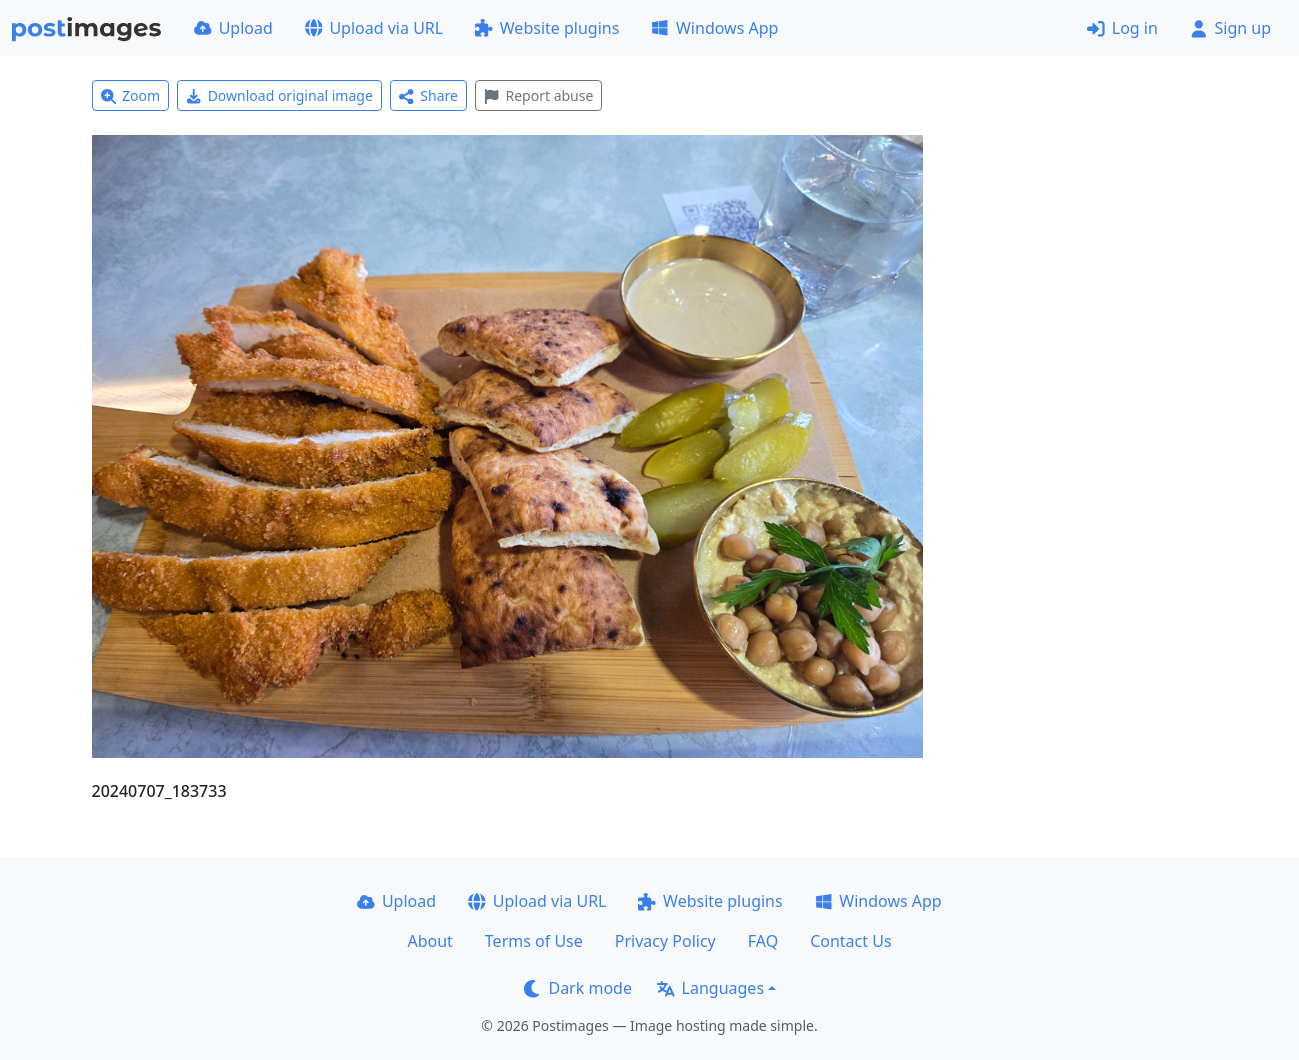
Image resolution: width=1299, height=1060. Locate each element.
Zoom (131, 95)
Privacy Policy (665, 941)
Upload (233, 28)
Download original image (279, 95)
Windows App (714, 28)
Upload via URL (374, 28)
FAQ (763, 941)
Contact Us (850, 941)
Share (428, 95)
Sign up (1230, 28)
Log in (1122, 28)
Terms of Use (534, 941)
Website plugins (547, 28)
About (429, 941)
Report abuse (538, 95)
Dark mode (578, 988)
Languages (710, 988)
